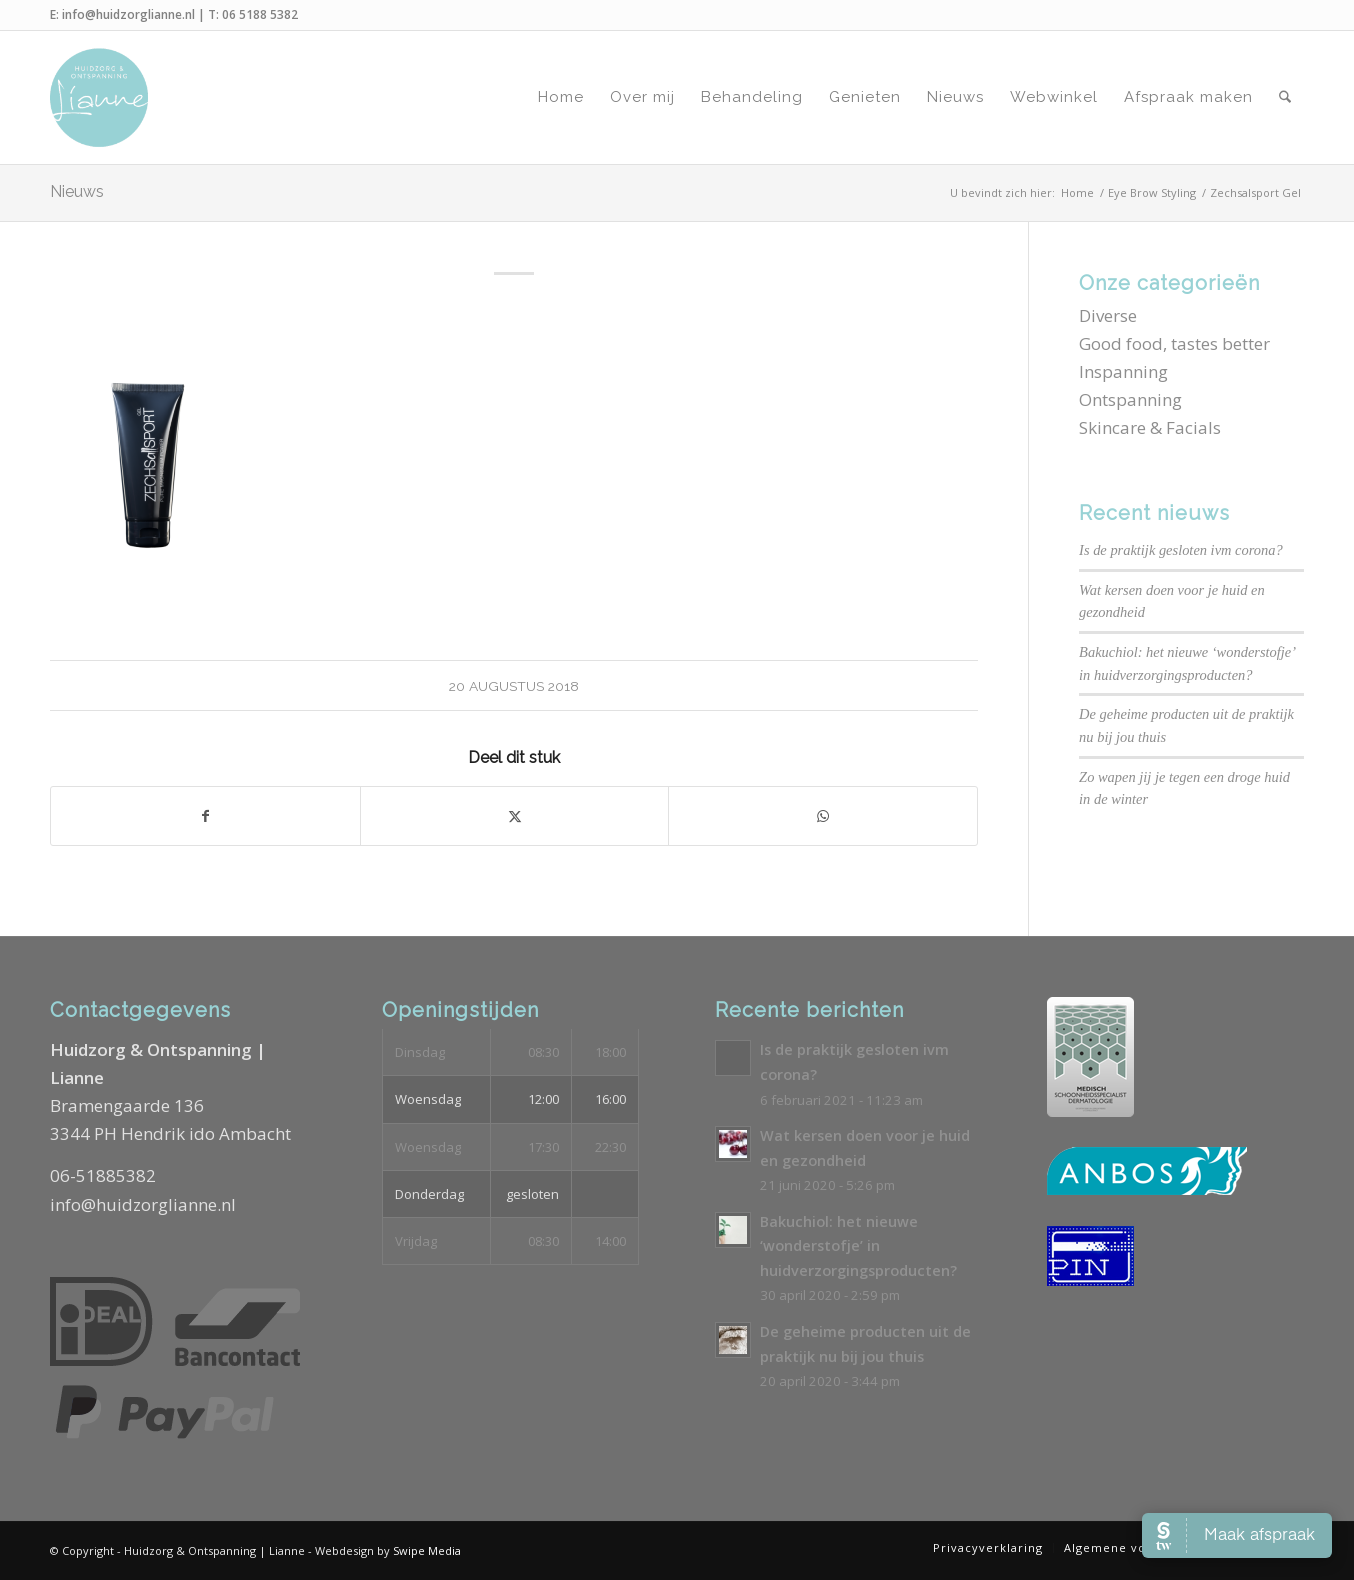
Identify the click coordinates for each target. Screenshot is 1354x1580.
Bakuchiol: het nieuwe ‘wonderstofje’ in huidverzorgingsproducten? (858, 1246)
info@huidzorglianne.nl (128, 14)
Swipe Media (427, 1550)
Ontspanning (1130, 399)
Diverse (1108, 315)
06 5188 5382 (260, 14)
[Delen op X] (515, 816)
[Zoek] (1285, 97)
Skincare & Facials (1150, 427)
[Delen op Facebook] (205, 816)
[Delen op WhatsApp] (823, 816)
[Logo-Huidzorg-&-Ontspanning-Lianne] (99, 97)
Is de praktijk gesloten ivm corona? (1181, 550)
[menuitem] (561, 97)
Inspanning (1123, 371)
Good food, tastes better (1174, 343)
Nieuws (77, 191)
